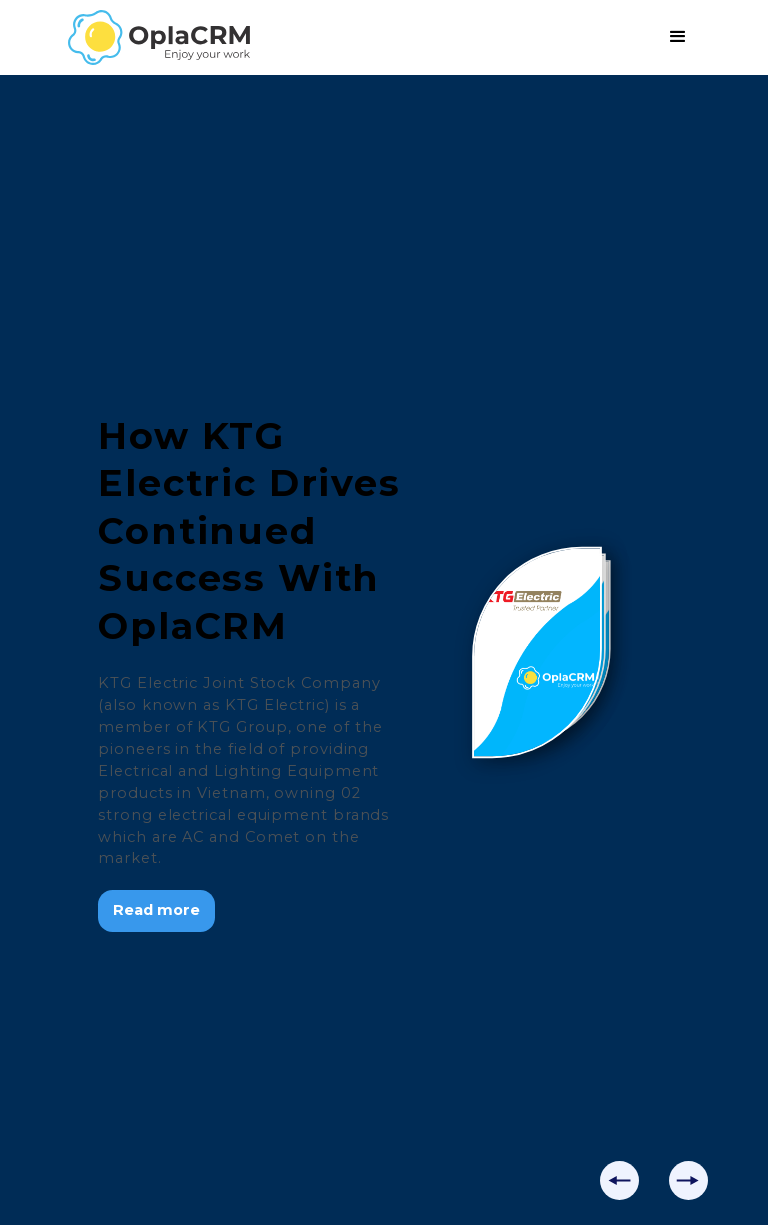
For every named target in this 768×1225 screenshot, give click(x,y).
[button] (678, 37)
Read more (156, 910)
